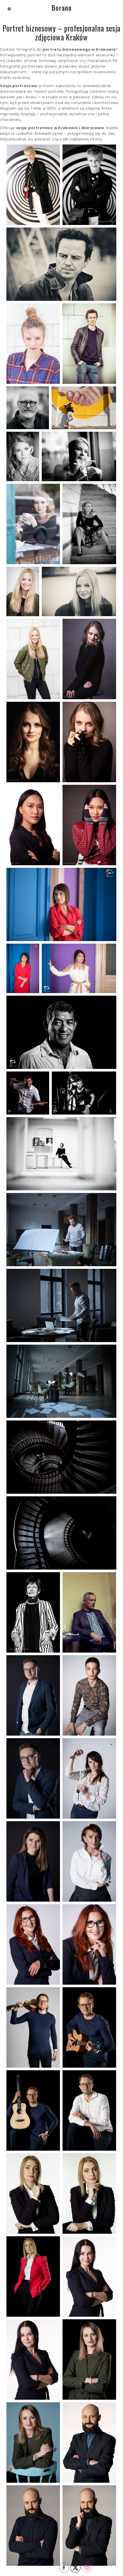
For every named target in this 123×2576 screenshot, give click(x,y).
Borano (62, 7)
